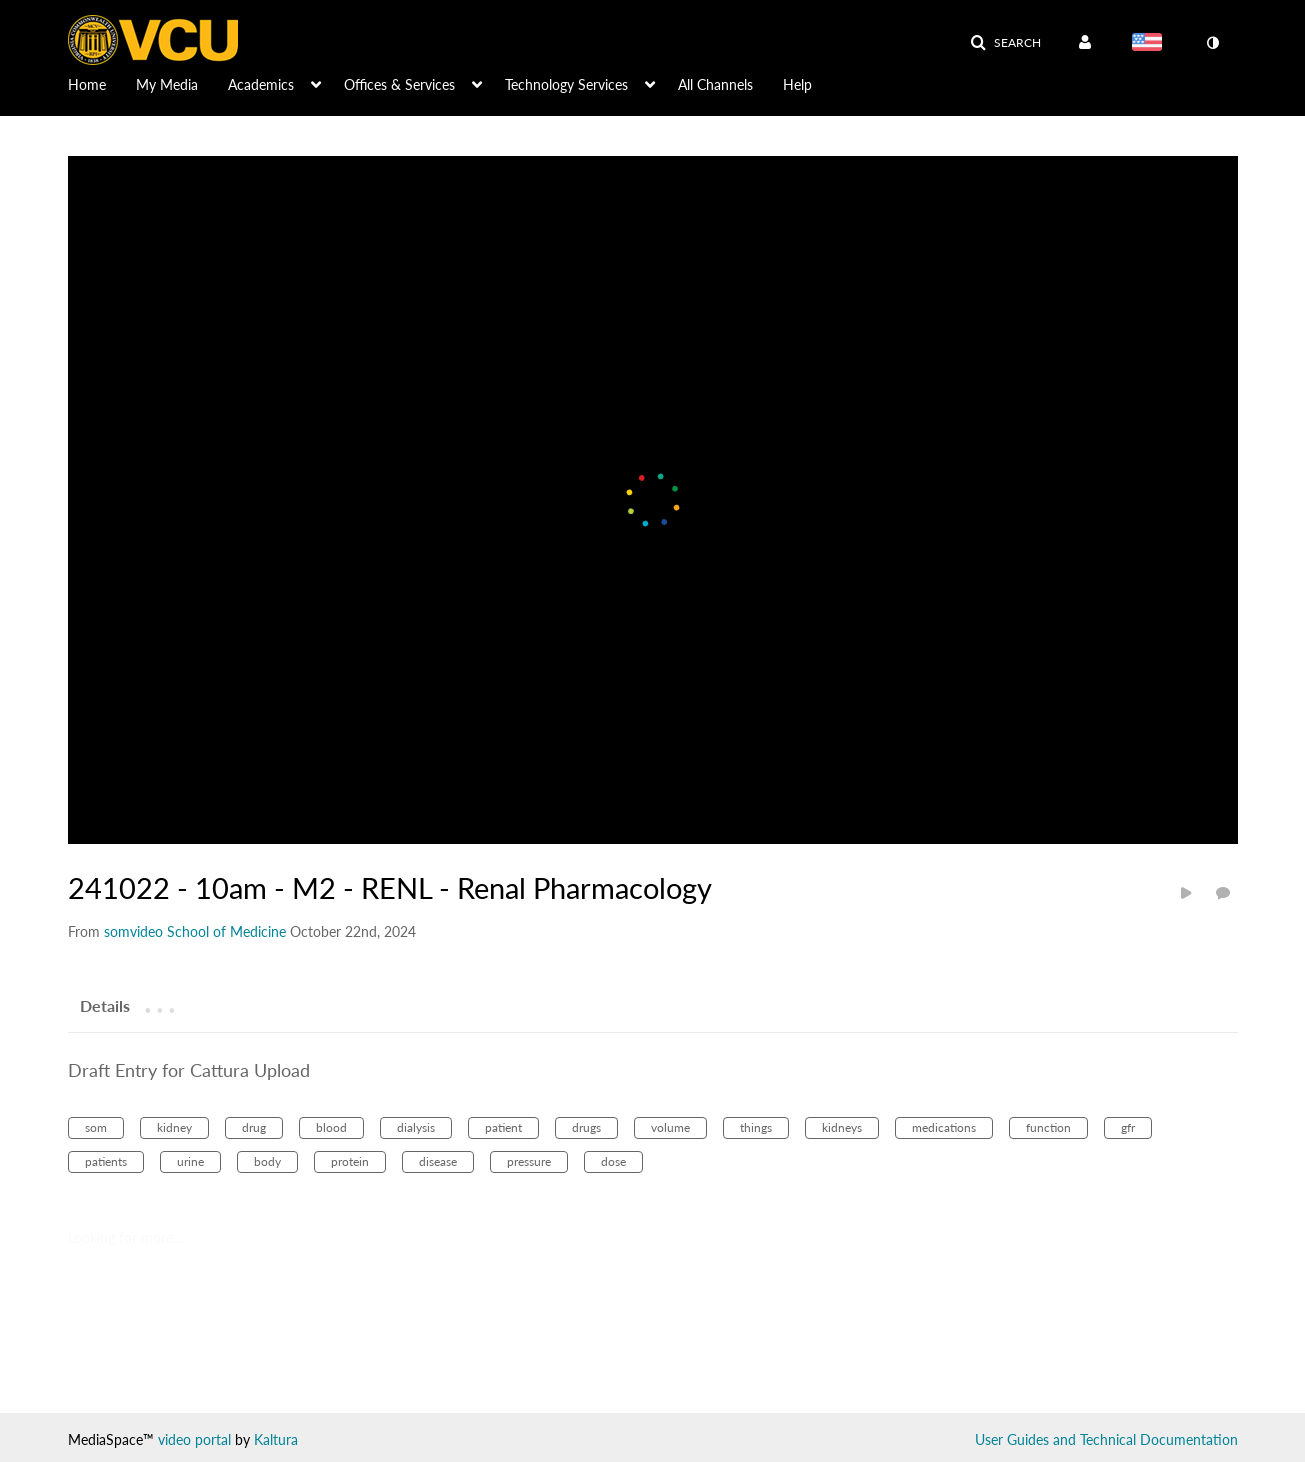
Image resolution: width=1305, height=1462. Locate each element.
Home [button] (87, 84)
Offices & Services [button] (399, 84)
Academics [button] (261, 84)
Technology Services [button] (566, 84)
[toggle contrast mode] (1213, 43)
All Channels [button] (715, 84)
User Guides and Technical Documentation (1106, 1439)
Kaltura (276, 1439)
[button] (1005, 43)
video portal (194, 1439)
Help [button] (797, 84)
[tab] (105, 1005)
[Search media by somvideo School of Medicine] (195, 931)
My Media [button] (167, 84)
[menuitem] (102, 83)
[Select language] (1151, 44)
